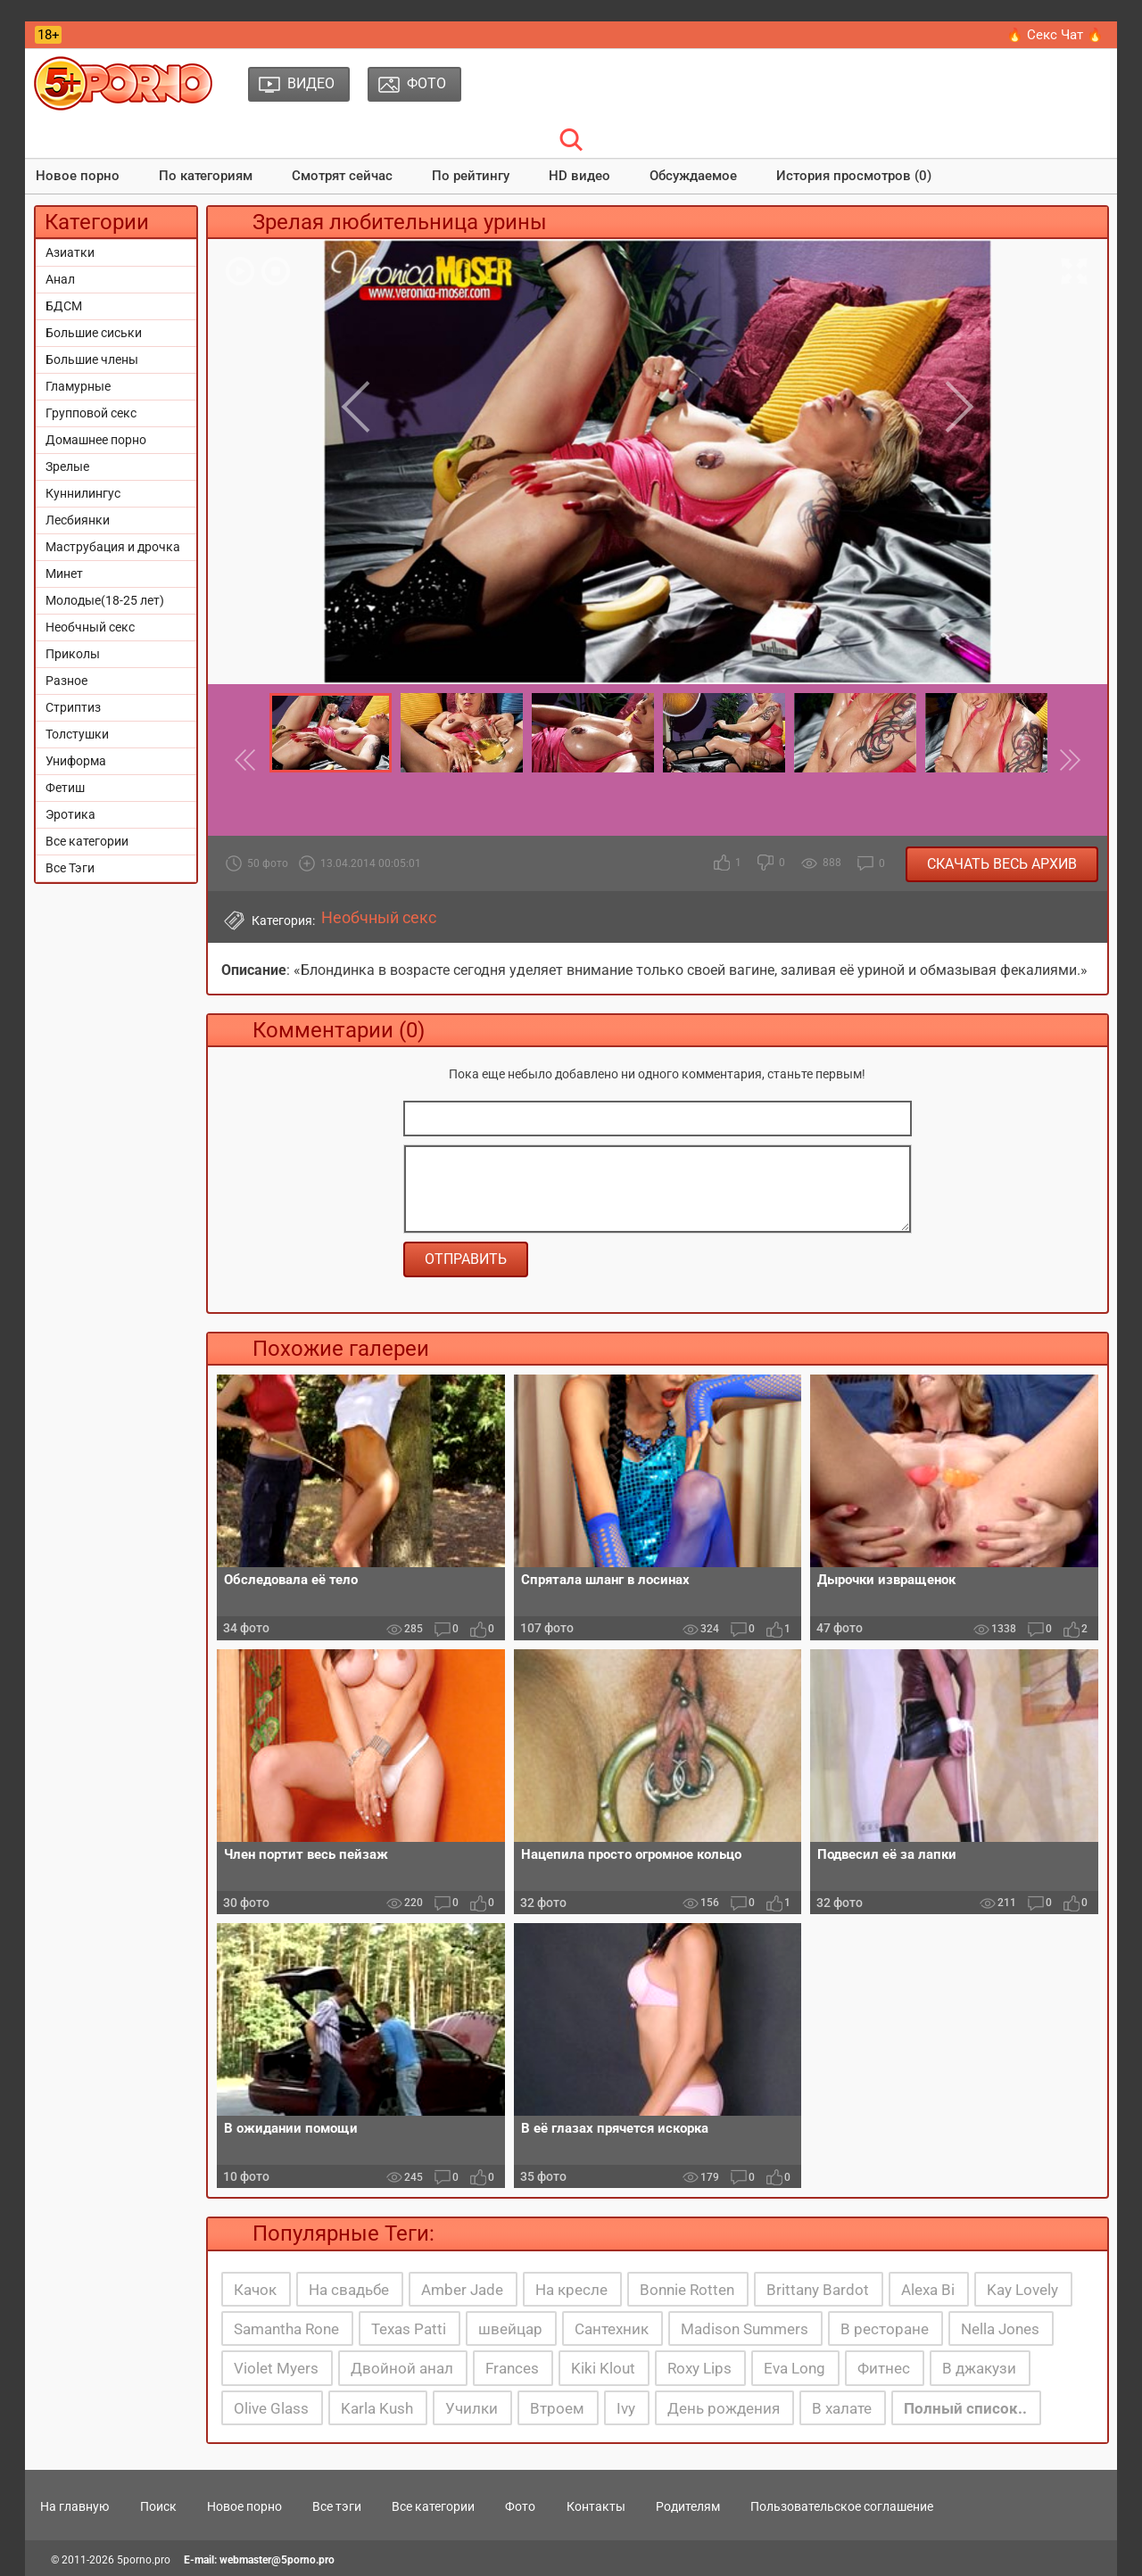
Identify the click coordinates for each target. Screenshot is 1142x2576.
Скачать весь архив (1002, 863)
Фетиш (65, 787)
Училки (471, 2408)
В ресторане (884, 2329)
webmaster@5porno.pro (277, 2560)
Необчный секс (90, 627)
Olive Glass (271, 2408)
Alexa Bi (928, 2290)
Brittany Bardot (817, 2290)
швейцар (510, 2329)
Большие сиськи (94, 333)
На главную (74, 2506)
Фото (520, 2506)
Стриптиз (73, 707)
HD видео (579, 176)
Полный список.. (965, 2408)
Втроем (557, 2408)
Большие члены (92, 359)
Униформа (76, 761)
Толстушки (77, 734)
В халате (842, 2408)
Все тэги (336, 2506)
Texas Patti (408, 2329)
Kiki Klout (603, 2368)
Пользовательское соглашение (841, 2506)
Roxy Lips (699, 2368)
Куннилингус (83, 493)
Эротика (70, 814)
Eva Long (794, 2368)
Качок (255, 2290)
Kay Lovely (1022, 2290)
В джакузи (979, 2368)
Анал (60, 279)
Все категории (87, 841)
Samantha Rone (286, 2329)
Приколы (73, 654)
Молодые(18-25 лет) (105, 600)
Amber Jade (462, 2290)
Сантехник (612, 2329)
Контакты (596, 2506)
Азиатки (70, 252)
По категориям (205, 176)
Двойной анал (402, 2368)
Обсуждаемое (693, 176)
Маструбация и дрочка (113, 547)
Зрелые (67, 466)
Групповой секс (91, 413)
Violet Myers (276, 2368)
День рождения (723, 2408)
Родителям (688, 2506)
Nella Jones (1000, 2329)
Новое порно (78, 176)
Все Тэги (70, 868)
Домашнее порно (96, 440)
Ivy (626, 2408)
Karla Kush (377, 2408)
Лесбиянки (78, 520)
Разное (66, 680)
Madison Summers (744, 2329)
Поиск (158, 2506)
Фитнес (883, 2368)
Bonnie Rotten (687, 2290)
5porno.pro (143, 2560)
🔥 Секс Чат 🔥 (1055, 35)
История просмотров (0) (853, 176)
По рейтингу (470, 176)
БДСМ (64, 306)
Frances (512, 2368)
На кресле (571, 2290)
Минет (64, 573)
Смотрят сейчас (342, 176)
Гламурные (78, 386)
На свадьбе (349, 2290)
